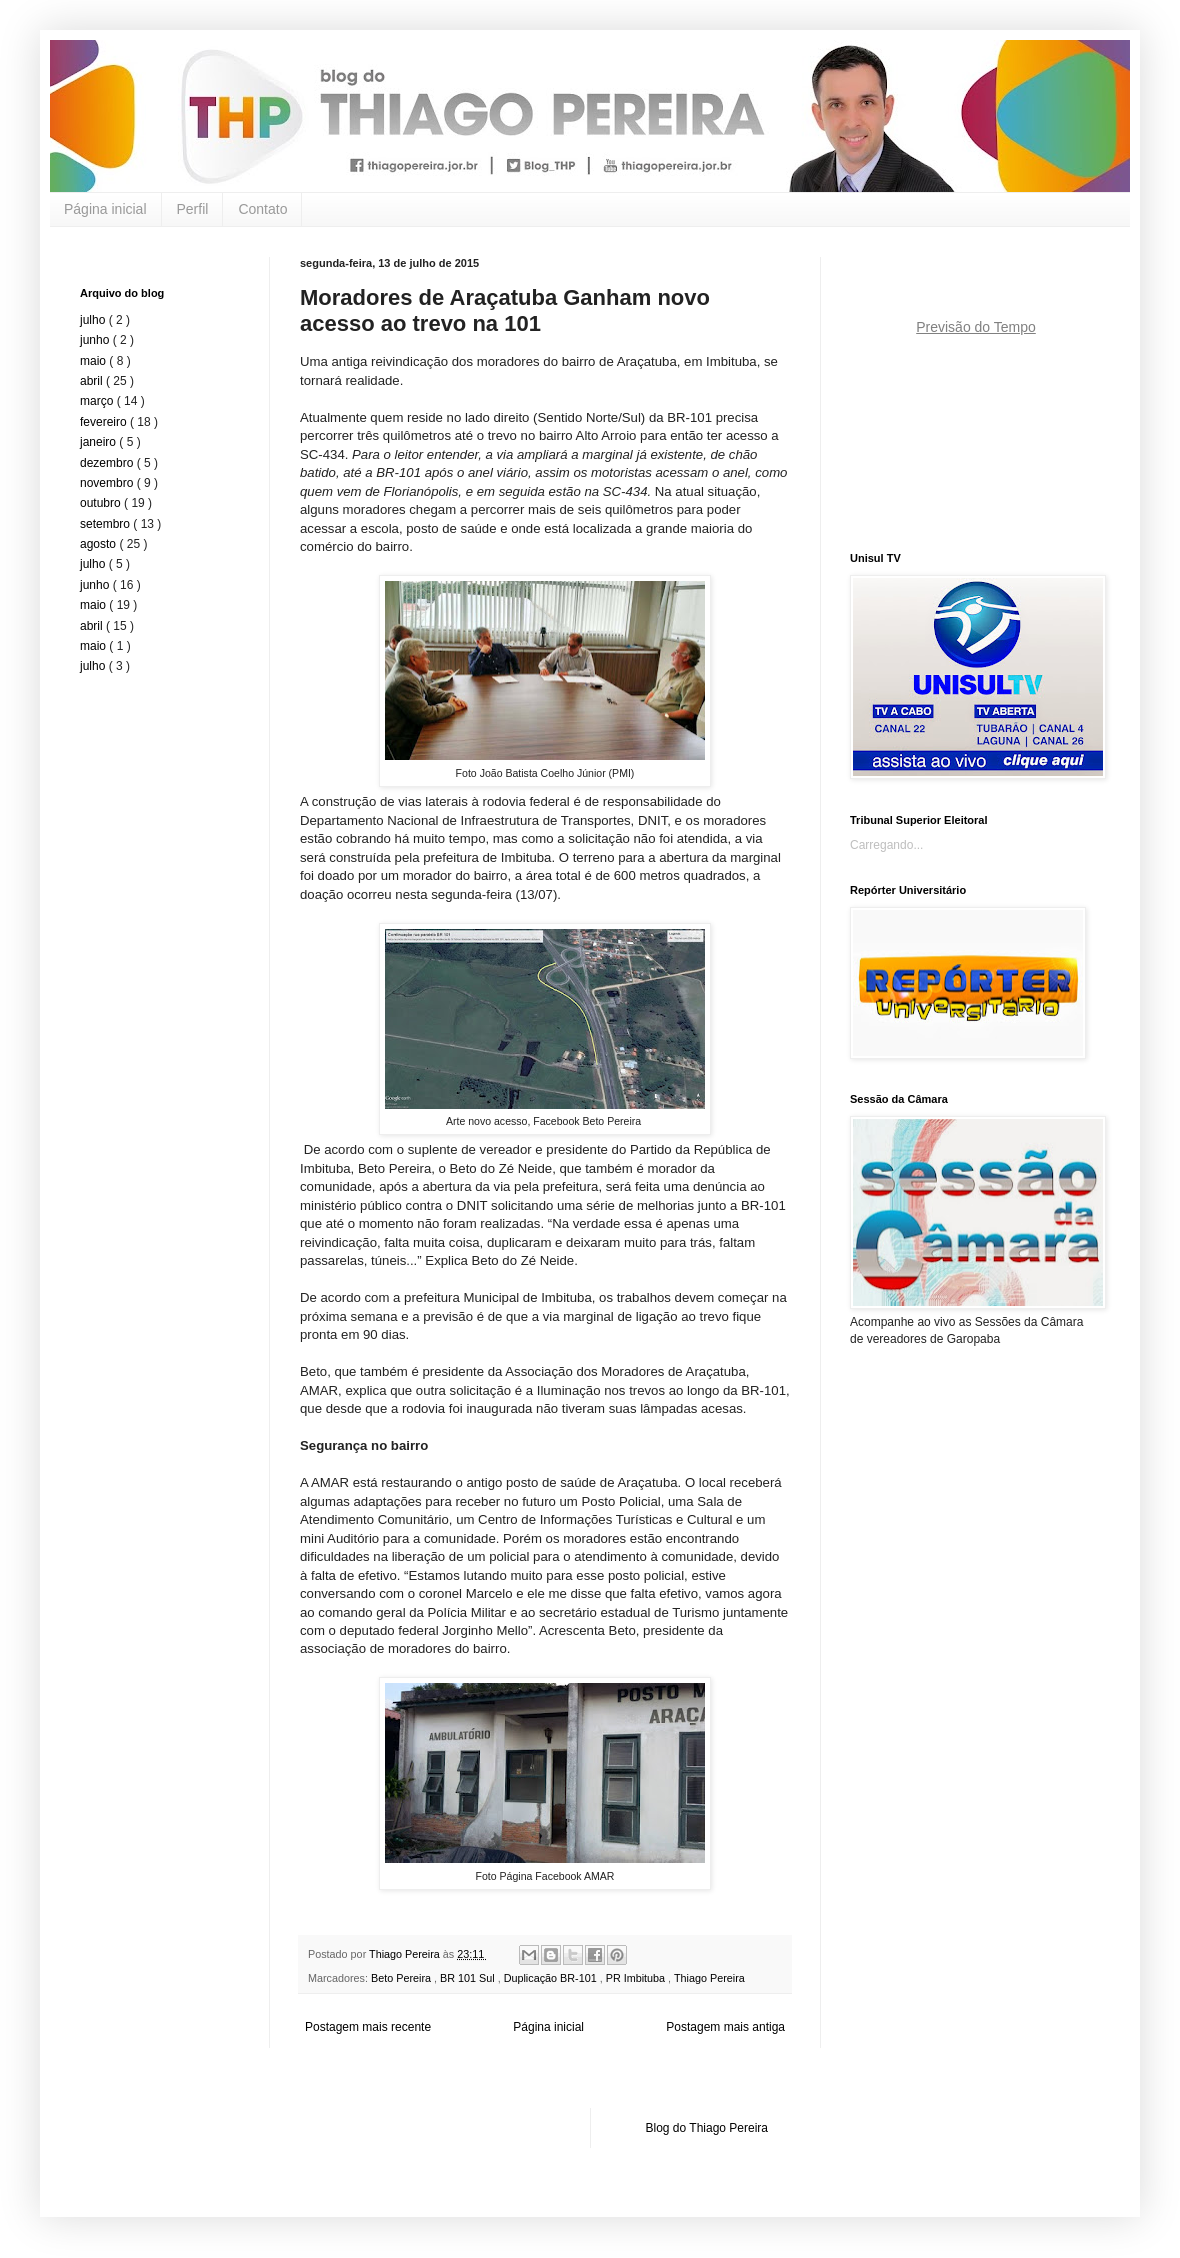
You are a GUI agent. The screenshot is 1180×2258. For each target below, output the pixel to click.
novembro (108, 483)
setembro (106, 524)
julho (94, 320)
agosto (99, 544)
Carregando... (886, 845)
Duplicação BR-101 (552, 1978)
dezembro (108, 463)
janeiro (99, 442)
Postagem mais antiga (725, 2027)
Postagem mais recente (368, 2027)
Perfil (193, 209)
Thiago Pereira (709, 1978)
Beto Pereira (402, 1978)
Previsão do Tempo (976, 327)
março (98, 401)
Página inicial (105, 209)
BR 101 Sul (469, 1978)
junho (96, 340)
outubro (102, 503)
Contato (262, 209)
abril (93, 381)
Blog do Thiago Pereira (707, 2128)
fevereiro (105, 422)
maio (94, 361)
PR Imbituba (637, 1978)
